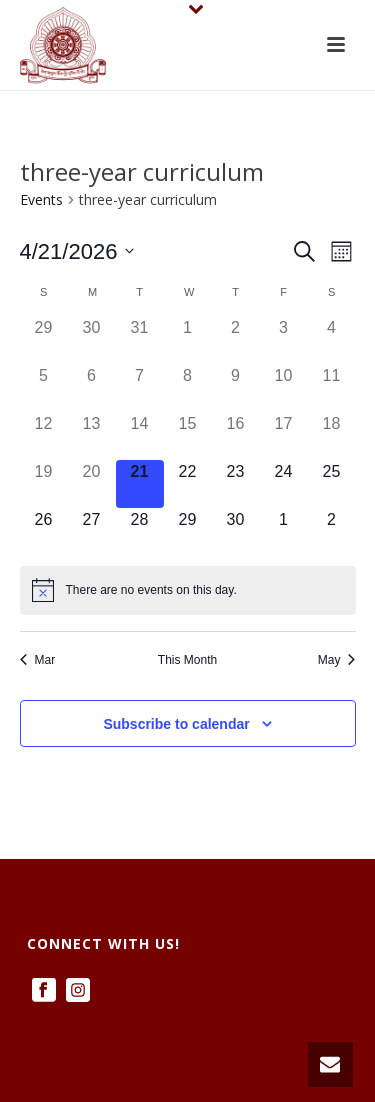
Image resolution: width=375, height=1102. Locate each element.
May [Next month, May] (337, 660)
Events (41, 199)
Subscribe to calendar (176, 724)
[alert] (188, 590)
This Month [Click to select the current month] (187, 660)
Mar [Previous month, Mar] (38, 660)
